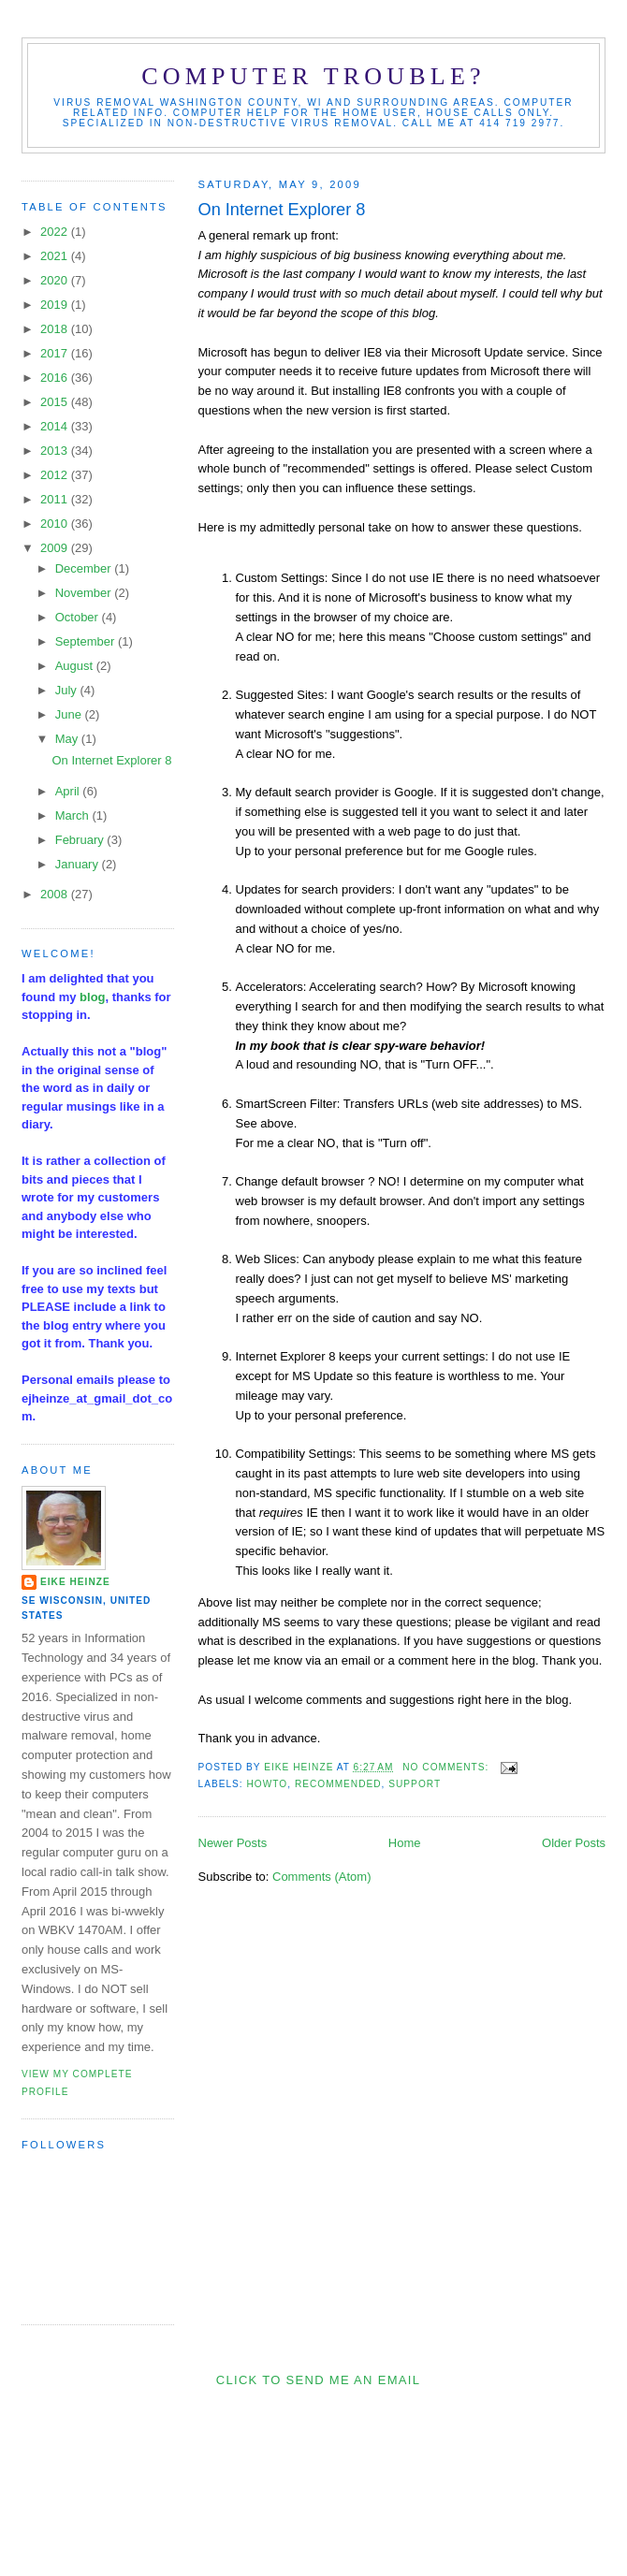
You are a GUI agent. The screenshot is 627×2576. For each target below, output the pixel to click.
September (86, 641)
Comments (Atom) (321, 1877)
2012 (55, 475)
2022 (55, 232)
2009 (55, 548)
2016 (55, 378)
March (74, 815)
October (78, 617)
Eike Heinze (75, 1582)
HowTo (267, 1784)
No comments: (447, 1767)
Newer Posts (233, 1843)
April (69, 791)
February (81, 840)
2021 (55, 256)
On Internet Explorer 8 (282, 209)
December (85, 568)
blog (92, 997)
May (68, 739)
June (70, 714)
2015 (55, 402)
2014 (55, 426)
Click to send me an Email (318, 2380)
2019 (55, 305)
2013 (55, 451)
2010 (55, 524)
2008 (55, 894)
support (414, 1784)
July (67, 690)
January (78, 864)
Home (404, 1843)
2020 (55, 280)
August (75, 666)
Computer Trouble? (313, 76)
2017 (55, 353)
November (85, 593)
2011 (55, 499)
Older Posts (573, 1843)
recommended (338, 1784)
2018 (55, 329)
